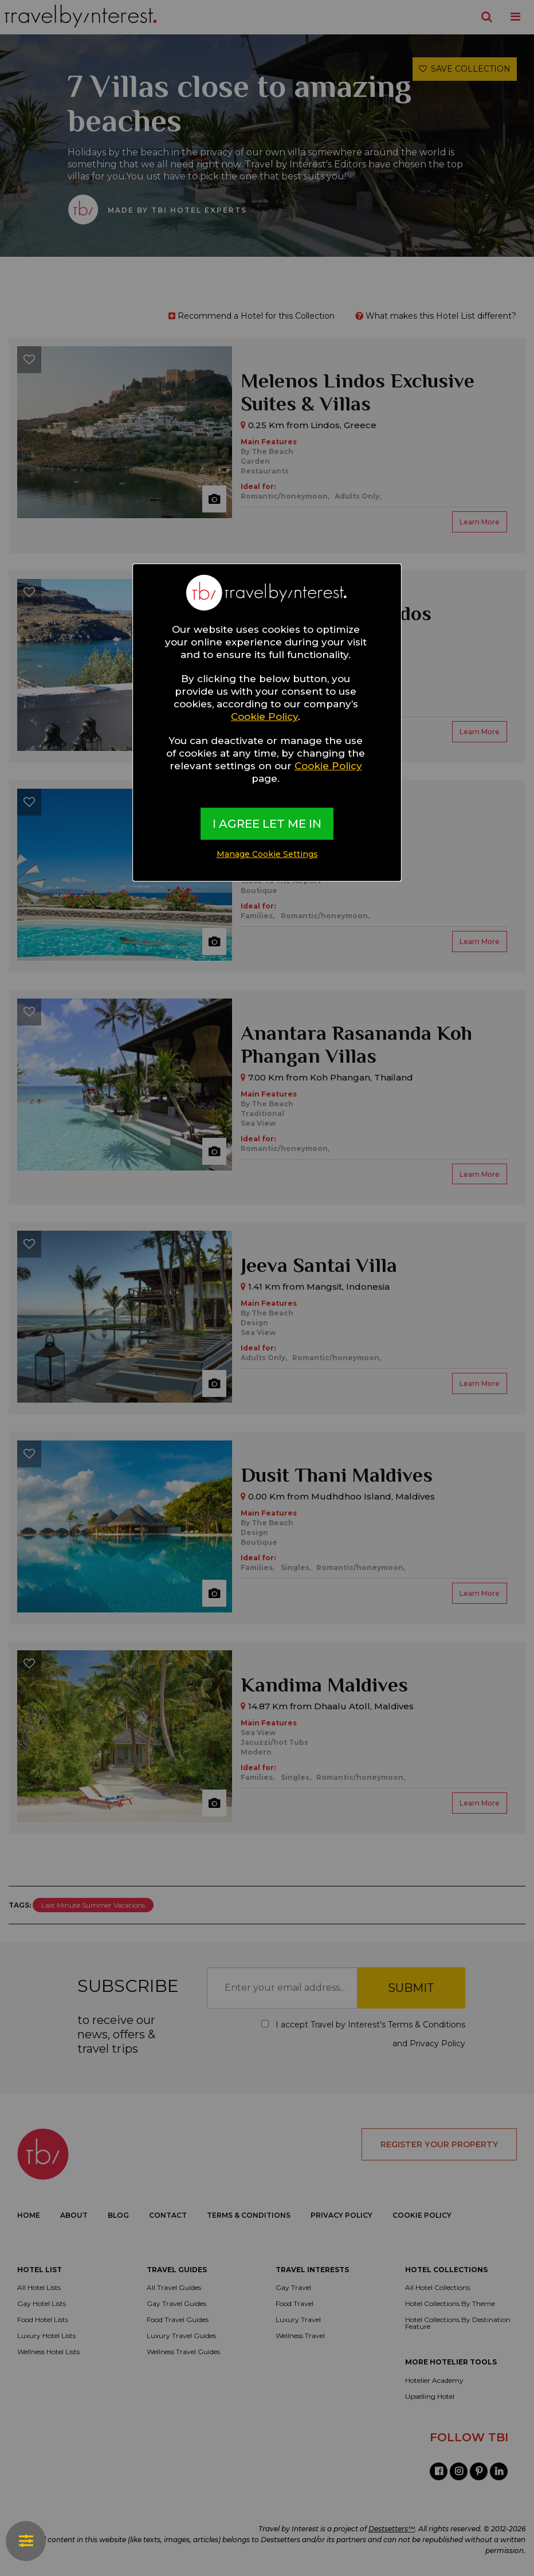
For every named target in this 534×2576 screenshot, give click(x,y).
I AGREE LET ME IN (267, 824)
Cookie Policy (264, 716)
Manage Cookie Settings (267, 854)
